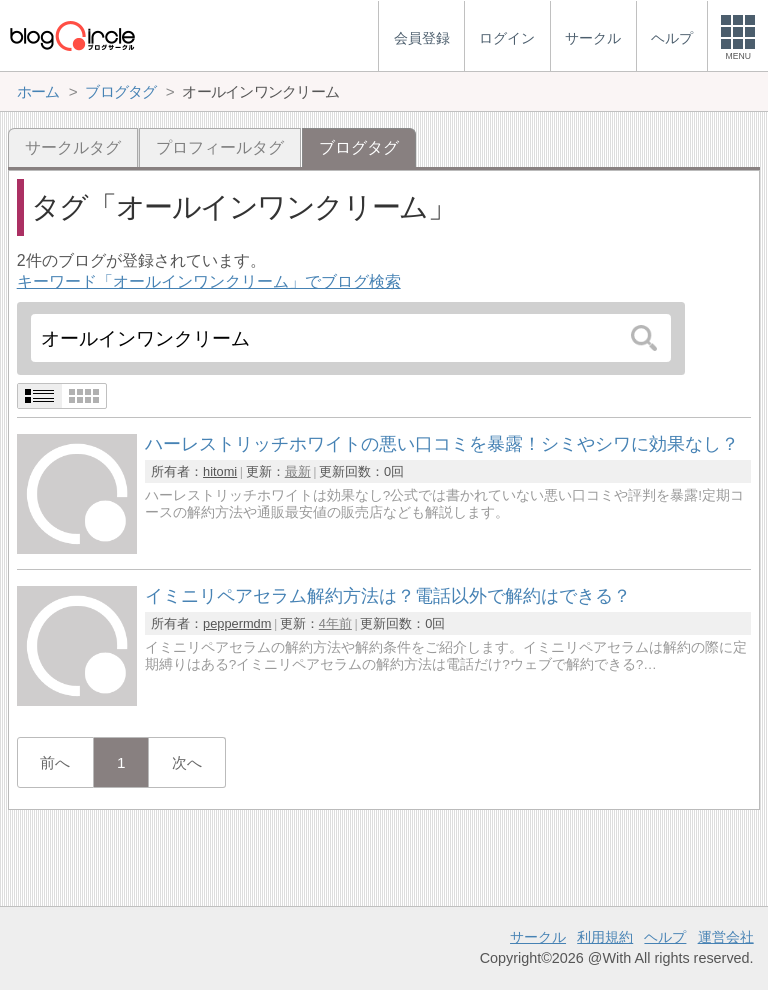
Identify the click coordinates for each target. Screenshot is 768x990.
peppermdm (237, 623)
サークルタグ (73, 147)
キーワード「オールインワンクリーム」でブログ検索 (209, 281)
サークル (538, 937)
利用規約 (605, 937)
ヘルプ (665, 937)
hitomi (220, 471)
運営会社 (726, 937)
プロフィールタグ (220, 147)
